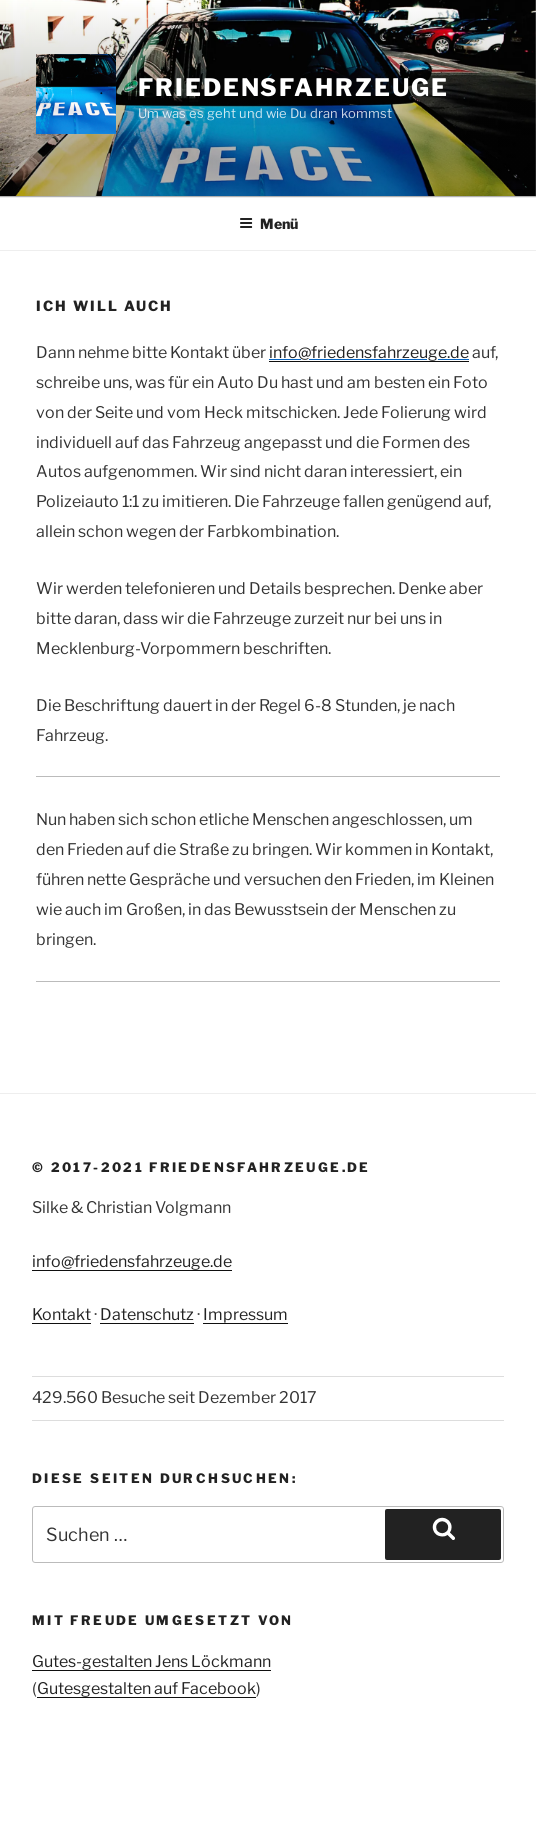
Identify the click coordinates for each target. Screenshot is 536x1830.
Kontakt (61, 1314)
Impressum (245, 1314)
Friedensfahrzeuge (293, 87)
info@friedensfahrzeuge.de (132, 1261)
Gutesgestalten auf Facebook (146, 1688)
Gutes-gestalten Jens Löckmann (151, 1661)
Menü (268, 223)
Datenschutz (147, 1314)
